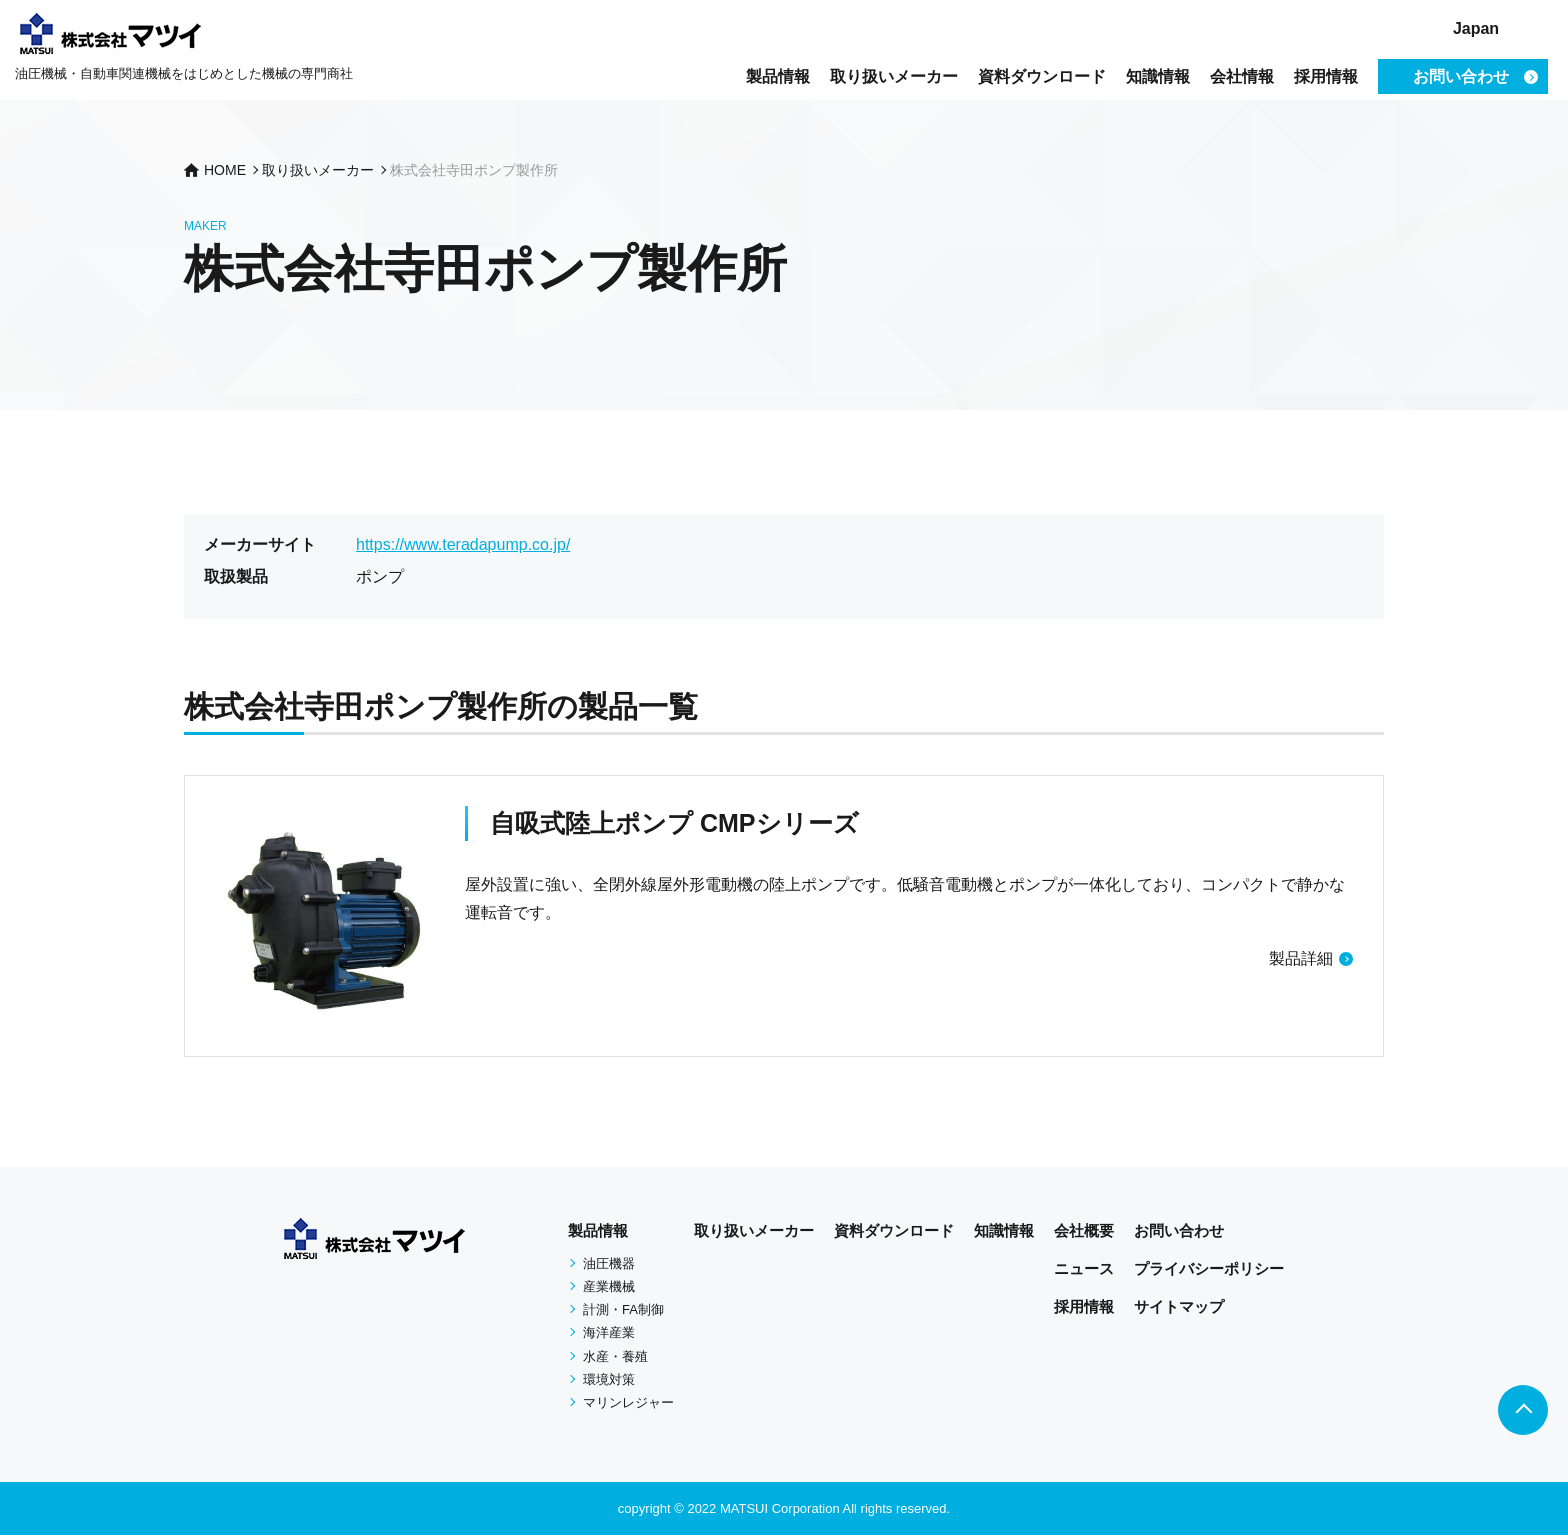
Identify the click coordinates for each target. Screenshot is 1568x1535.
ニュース (1084, 1268)
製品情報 (778, 76)
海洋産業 (609, 1332)
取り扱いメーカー (894, 76)
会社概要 (1084, 1230)
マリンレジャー (628, 1402)
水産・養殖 (615, 1356)
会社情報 (1242, 76)
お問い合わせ (1179, 1230)
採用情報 (1326, 76)
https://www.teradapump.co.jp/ (463, 544)
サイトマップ (1179, 1306)
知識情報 (1158, 76)
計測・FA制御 (623, 1309)
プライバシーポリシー (1209, 1268)
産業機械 (609, 1286)
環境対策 (609, 1379)
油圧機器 (609, 1263)
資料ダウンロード (1042, 76)
